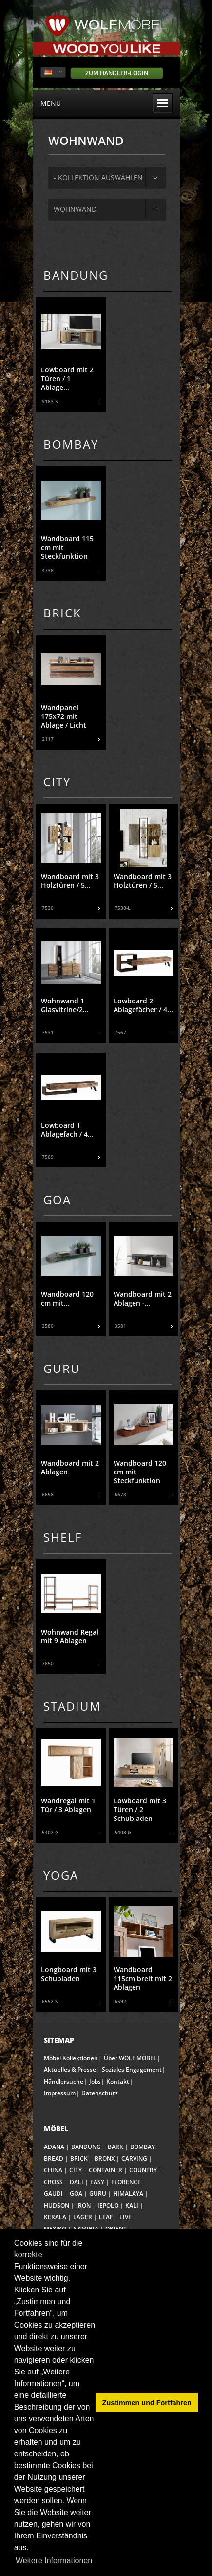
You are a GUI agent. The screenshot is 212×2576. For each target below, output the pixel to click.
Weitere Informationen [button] (54, 2560)
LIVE (125, 2217)
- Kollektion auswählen (98, 177)
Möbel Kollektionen (71, 2058)
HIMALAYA (128, 2193)
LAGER (82, 2217)
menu (106, 103)
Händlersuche (63, 2081)
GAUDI (53, 2193)
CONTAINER (105, 2170)
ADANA (54, 2147)
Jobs (95, 2081)
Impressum (60, 2093)
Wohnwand (75, 209)
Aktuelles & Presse (70, 2069)
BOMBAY (142, 2147)
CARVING (134, 2158)
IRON (83, 2205)
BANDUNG (86, 2147)
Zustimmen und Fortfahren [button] (147, 2403)
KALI (131, 2205)
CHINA (53, 2170)
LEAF (106, 2217)
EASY (97, 2182)
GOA (76, 2193)
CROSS (53, 2182)
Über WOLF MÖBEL (130, 2058)
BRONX (105, 2158)
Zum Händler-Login (116, 73)
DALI (76, 2182)
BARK (115, 2147)
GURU (97, 2193)
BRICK (79, 2158)
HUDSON (56, 2205)
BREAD (53, 2158)
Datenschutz (99, 2093)
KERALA (55, 2217)
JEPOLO (107, 2205)
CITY (75, 2170)
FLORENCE (126, 2182)
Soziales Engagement (132, 2069)
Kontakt (117, 2081)
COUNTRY (143, 2170)
